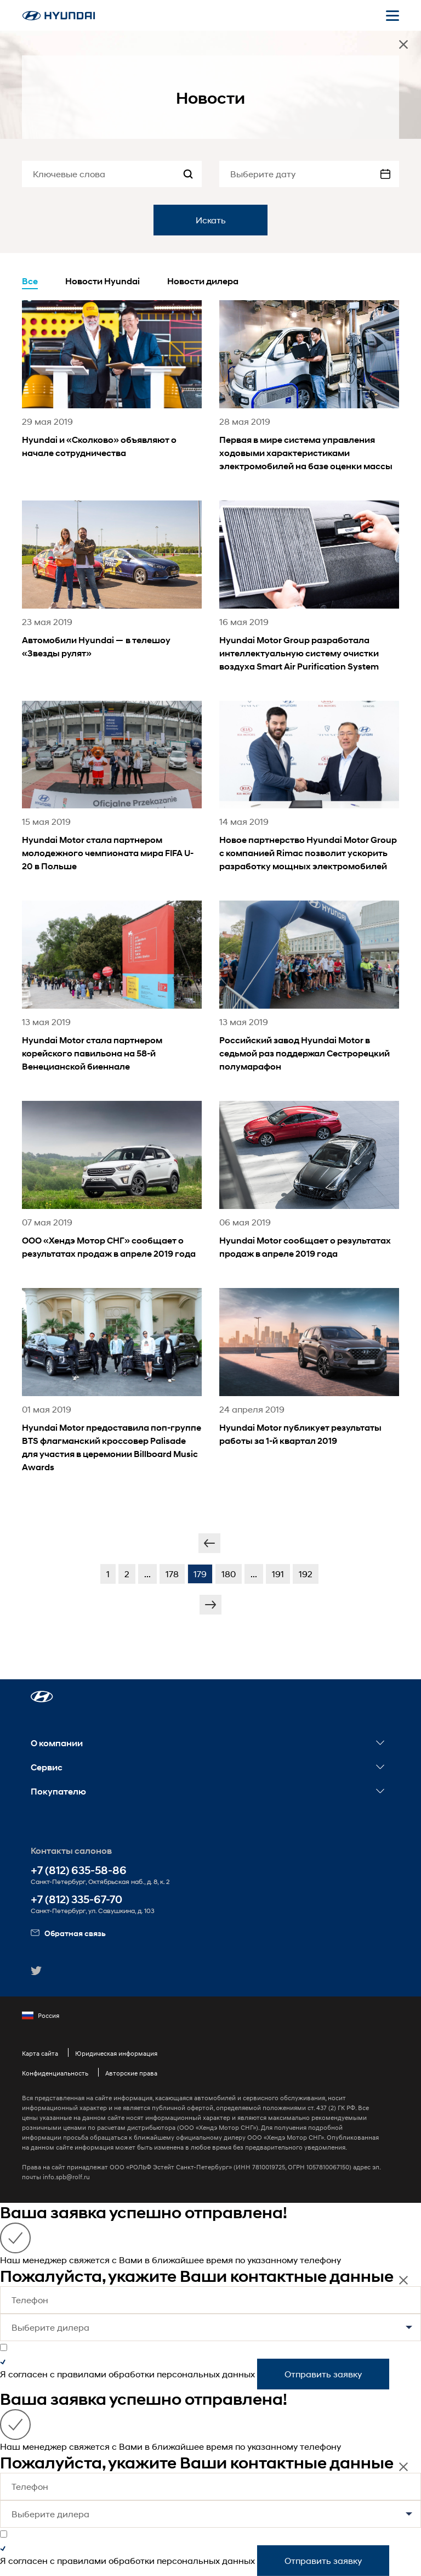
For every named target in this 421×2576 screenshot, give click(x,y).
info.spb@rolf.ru (66, 2177)
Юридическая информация (116, 2053)
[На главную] (58, 15)
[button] (42, 1696)
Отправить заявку (323, 2374)
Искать (211, 220)
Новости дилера (202, 281)
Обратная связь (68, 1933)
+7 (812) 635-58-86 (79, 1870)
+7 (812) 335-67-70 (76, 1899)
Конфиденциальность (55, 2073)
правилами (81, 2374)
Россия (40, 2015)
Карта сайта (40, 2053)
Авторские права (131, 2073)
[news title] (112, 393)
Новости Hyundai (102, 281)
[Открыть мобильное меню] (392, 15)
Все (30, 281)
